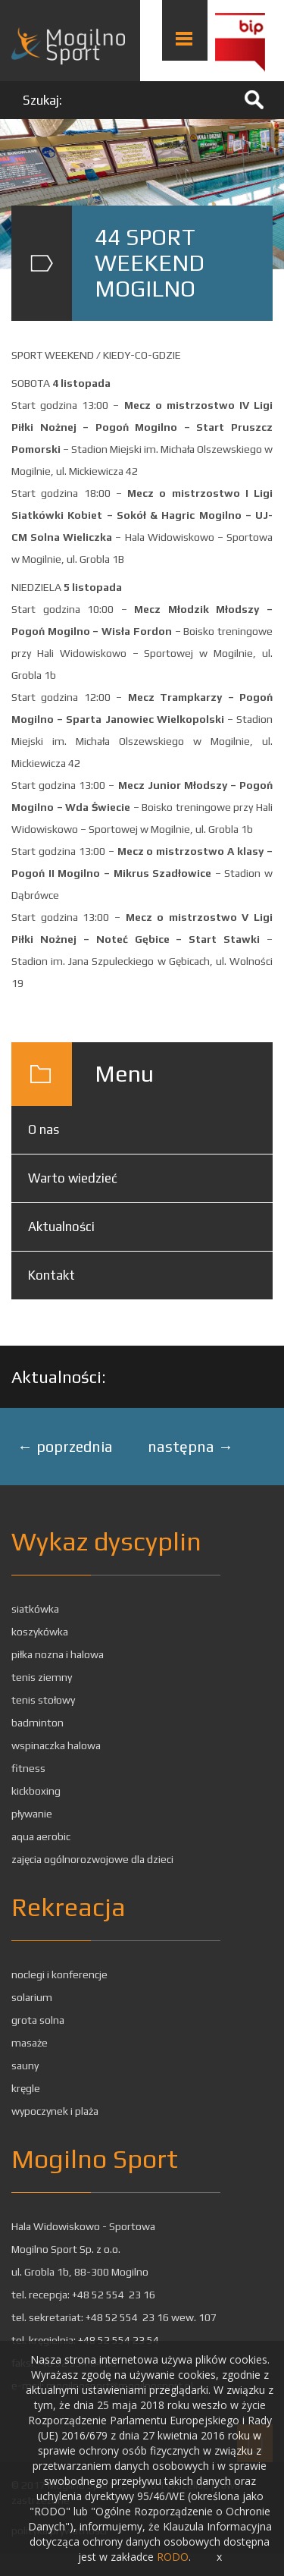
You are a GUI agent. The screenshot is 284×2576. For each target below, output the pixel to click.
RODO (173, 2556)
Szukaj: (42, 100)
